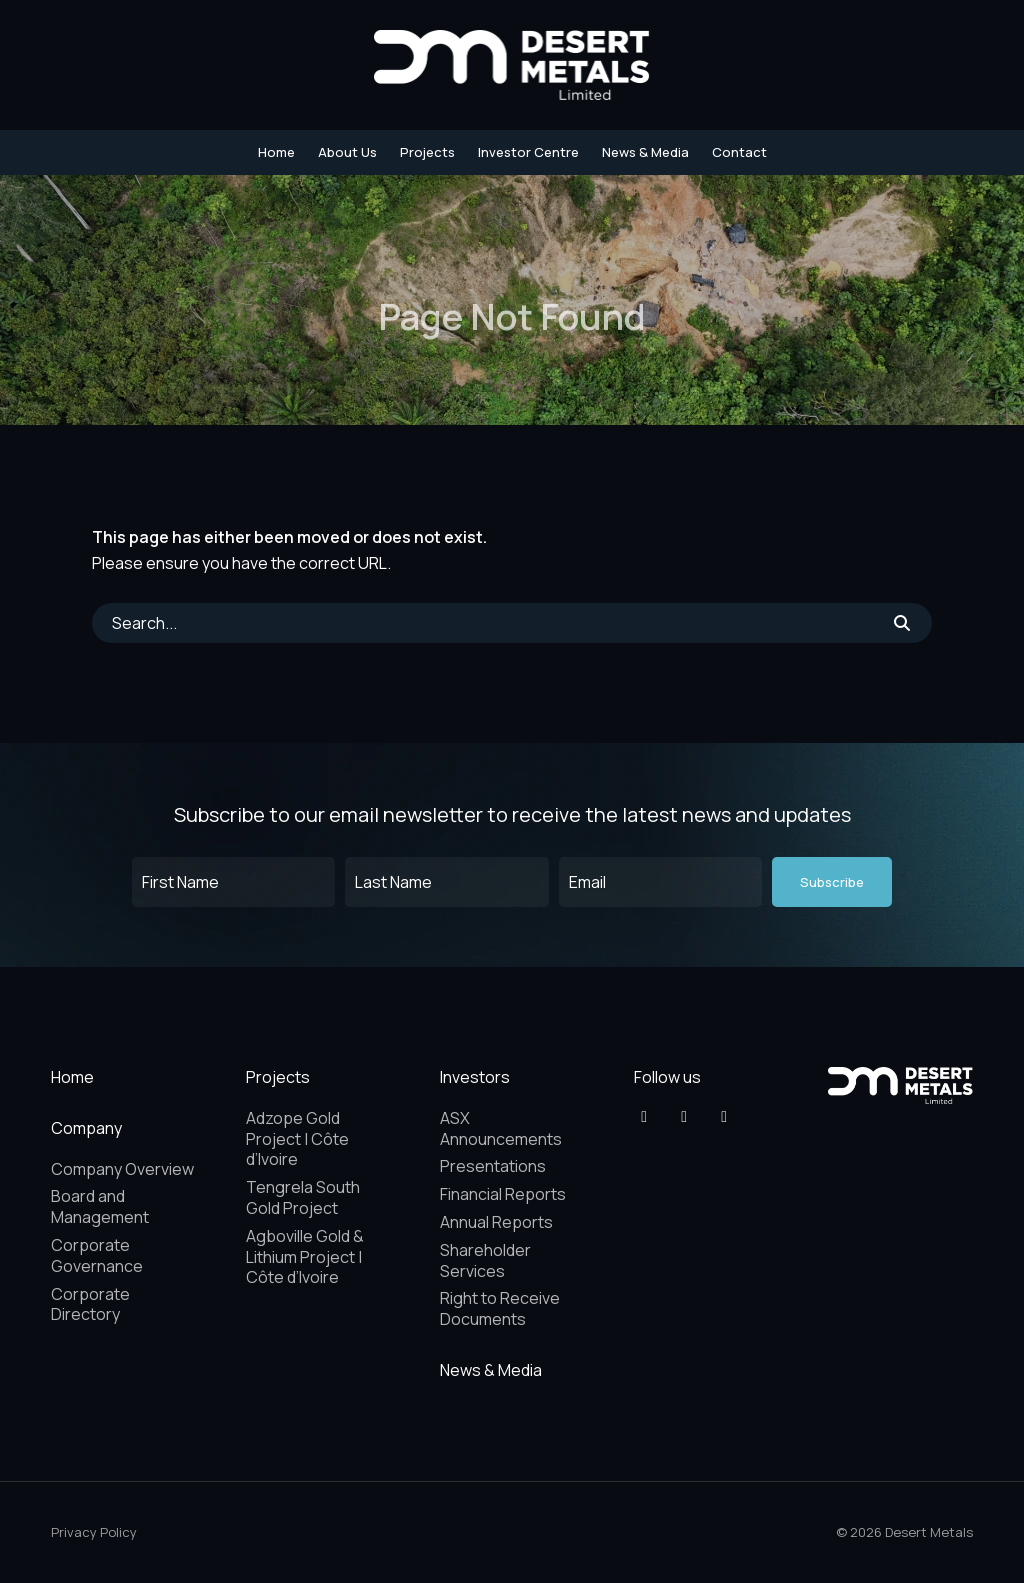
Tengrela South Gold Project (303, 1197)
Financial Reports (503, 1194)
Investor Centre (528, 152)
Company (86, 1128)
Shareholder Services (485, 1260)
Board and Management (100, 1206)
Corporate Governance (97, 1255)
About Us (347, 152)
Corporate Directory (90, 1304)
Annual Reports (496, 1222)
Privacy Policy (94, 1532)
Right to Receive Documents (500, 1308)
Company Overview (122, 1169)
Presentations (493, 1166)
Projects (427, 152)
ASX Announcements (501, 1128)
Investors (475, 1077)
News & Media (645, 152)
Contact (739, 152)
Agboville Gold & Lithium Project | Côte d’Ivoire (305, 1257)
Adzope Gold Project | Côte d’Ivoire (297, 1139)
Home (276, 152)
